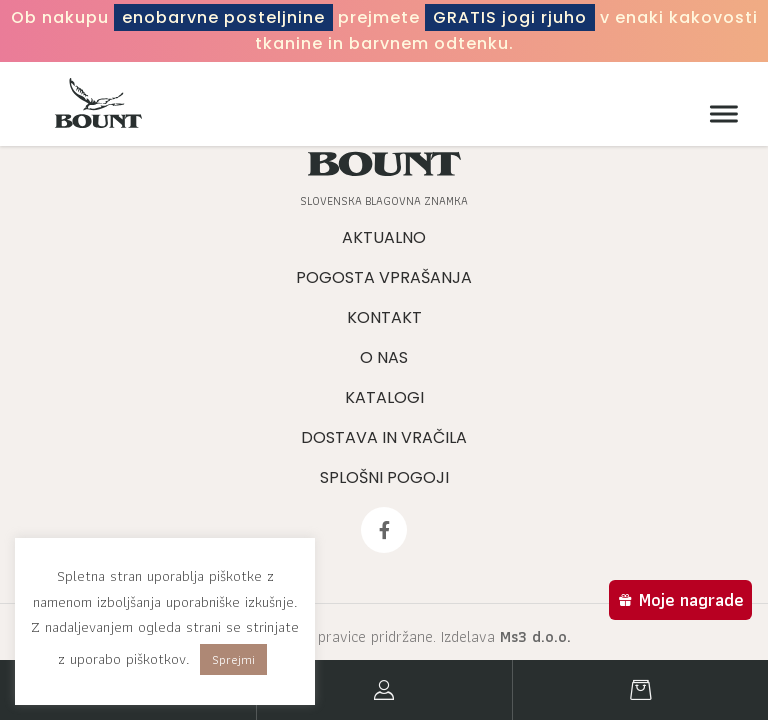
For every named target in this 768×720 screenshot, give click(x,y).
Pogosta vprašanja (384, 277)
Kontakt (384, 317)
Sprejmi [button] (233, 659)
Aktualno (384, 237)
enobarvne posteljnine (223, 17)
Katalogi (384, 397)
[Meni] (719, 114)
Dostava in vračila (384, 437)
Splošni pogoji (384, 477)
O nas (384, 357)
